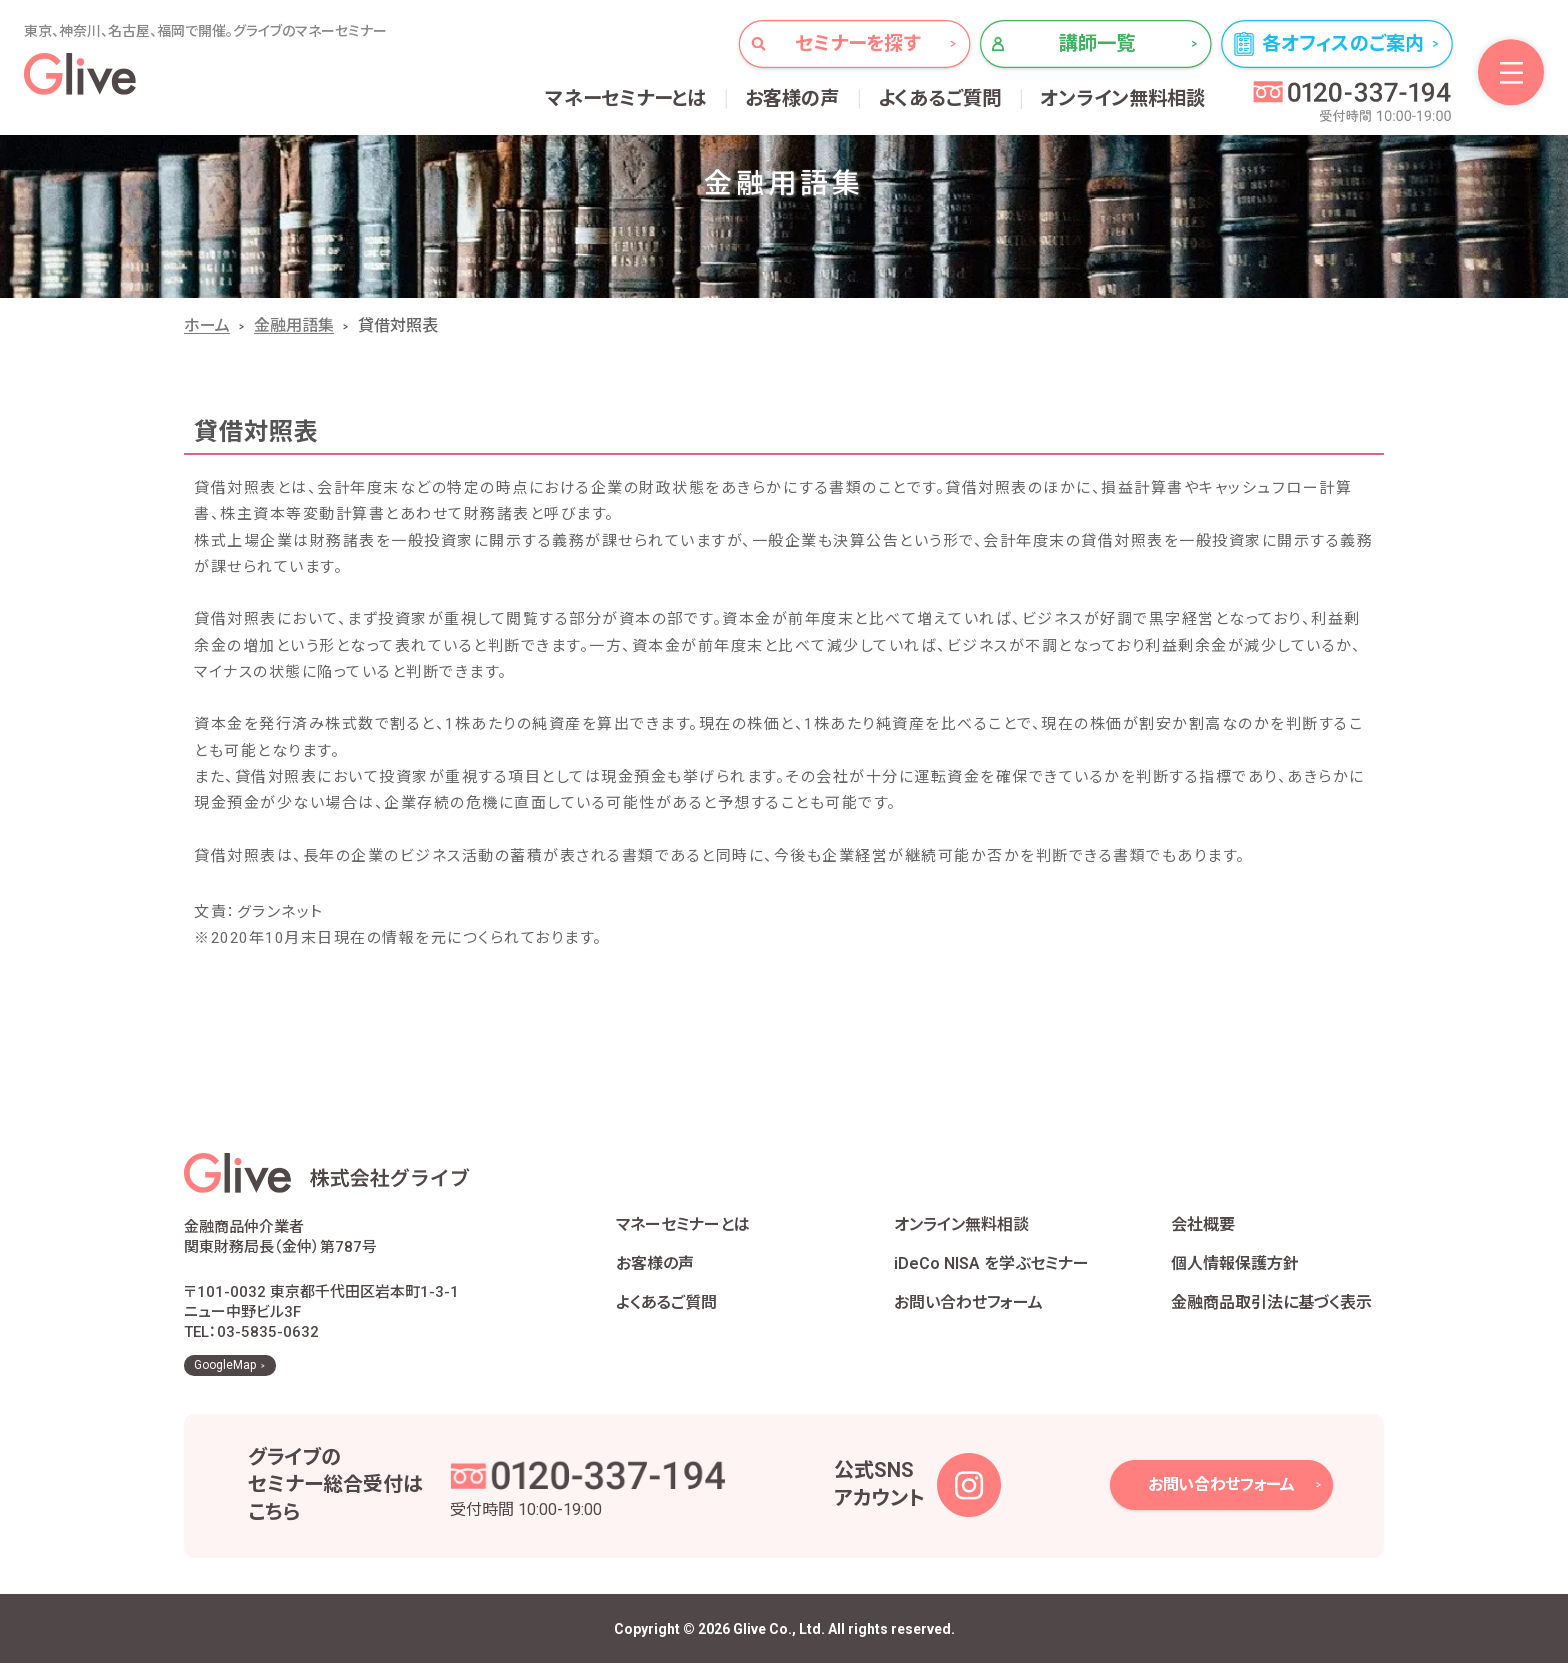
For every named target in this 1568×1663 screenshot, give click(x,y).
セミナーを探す (857, 43)
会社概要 (1203, 1224)
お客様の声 (792, 98)
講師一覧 (1097, 43)
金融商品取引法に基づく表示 (1271, 1302)
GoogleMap (225, 1365)
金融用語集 (294, 325)
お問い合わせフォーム (968, 1302)
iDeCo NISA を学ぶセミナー (991, 1263)
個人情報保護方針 (1235, 1263)
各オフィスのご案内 (1343, 43)
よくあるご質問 (940, 98)
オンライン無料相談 (1123, 98)
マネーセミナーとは (626, 98)
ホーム (207, 325)
